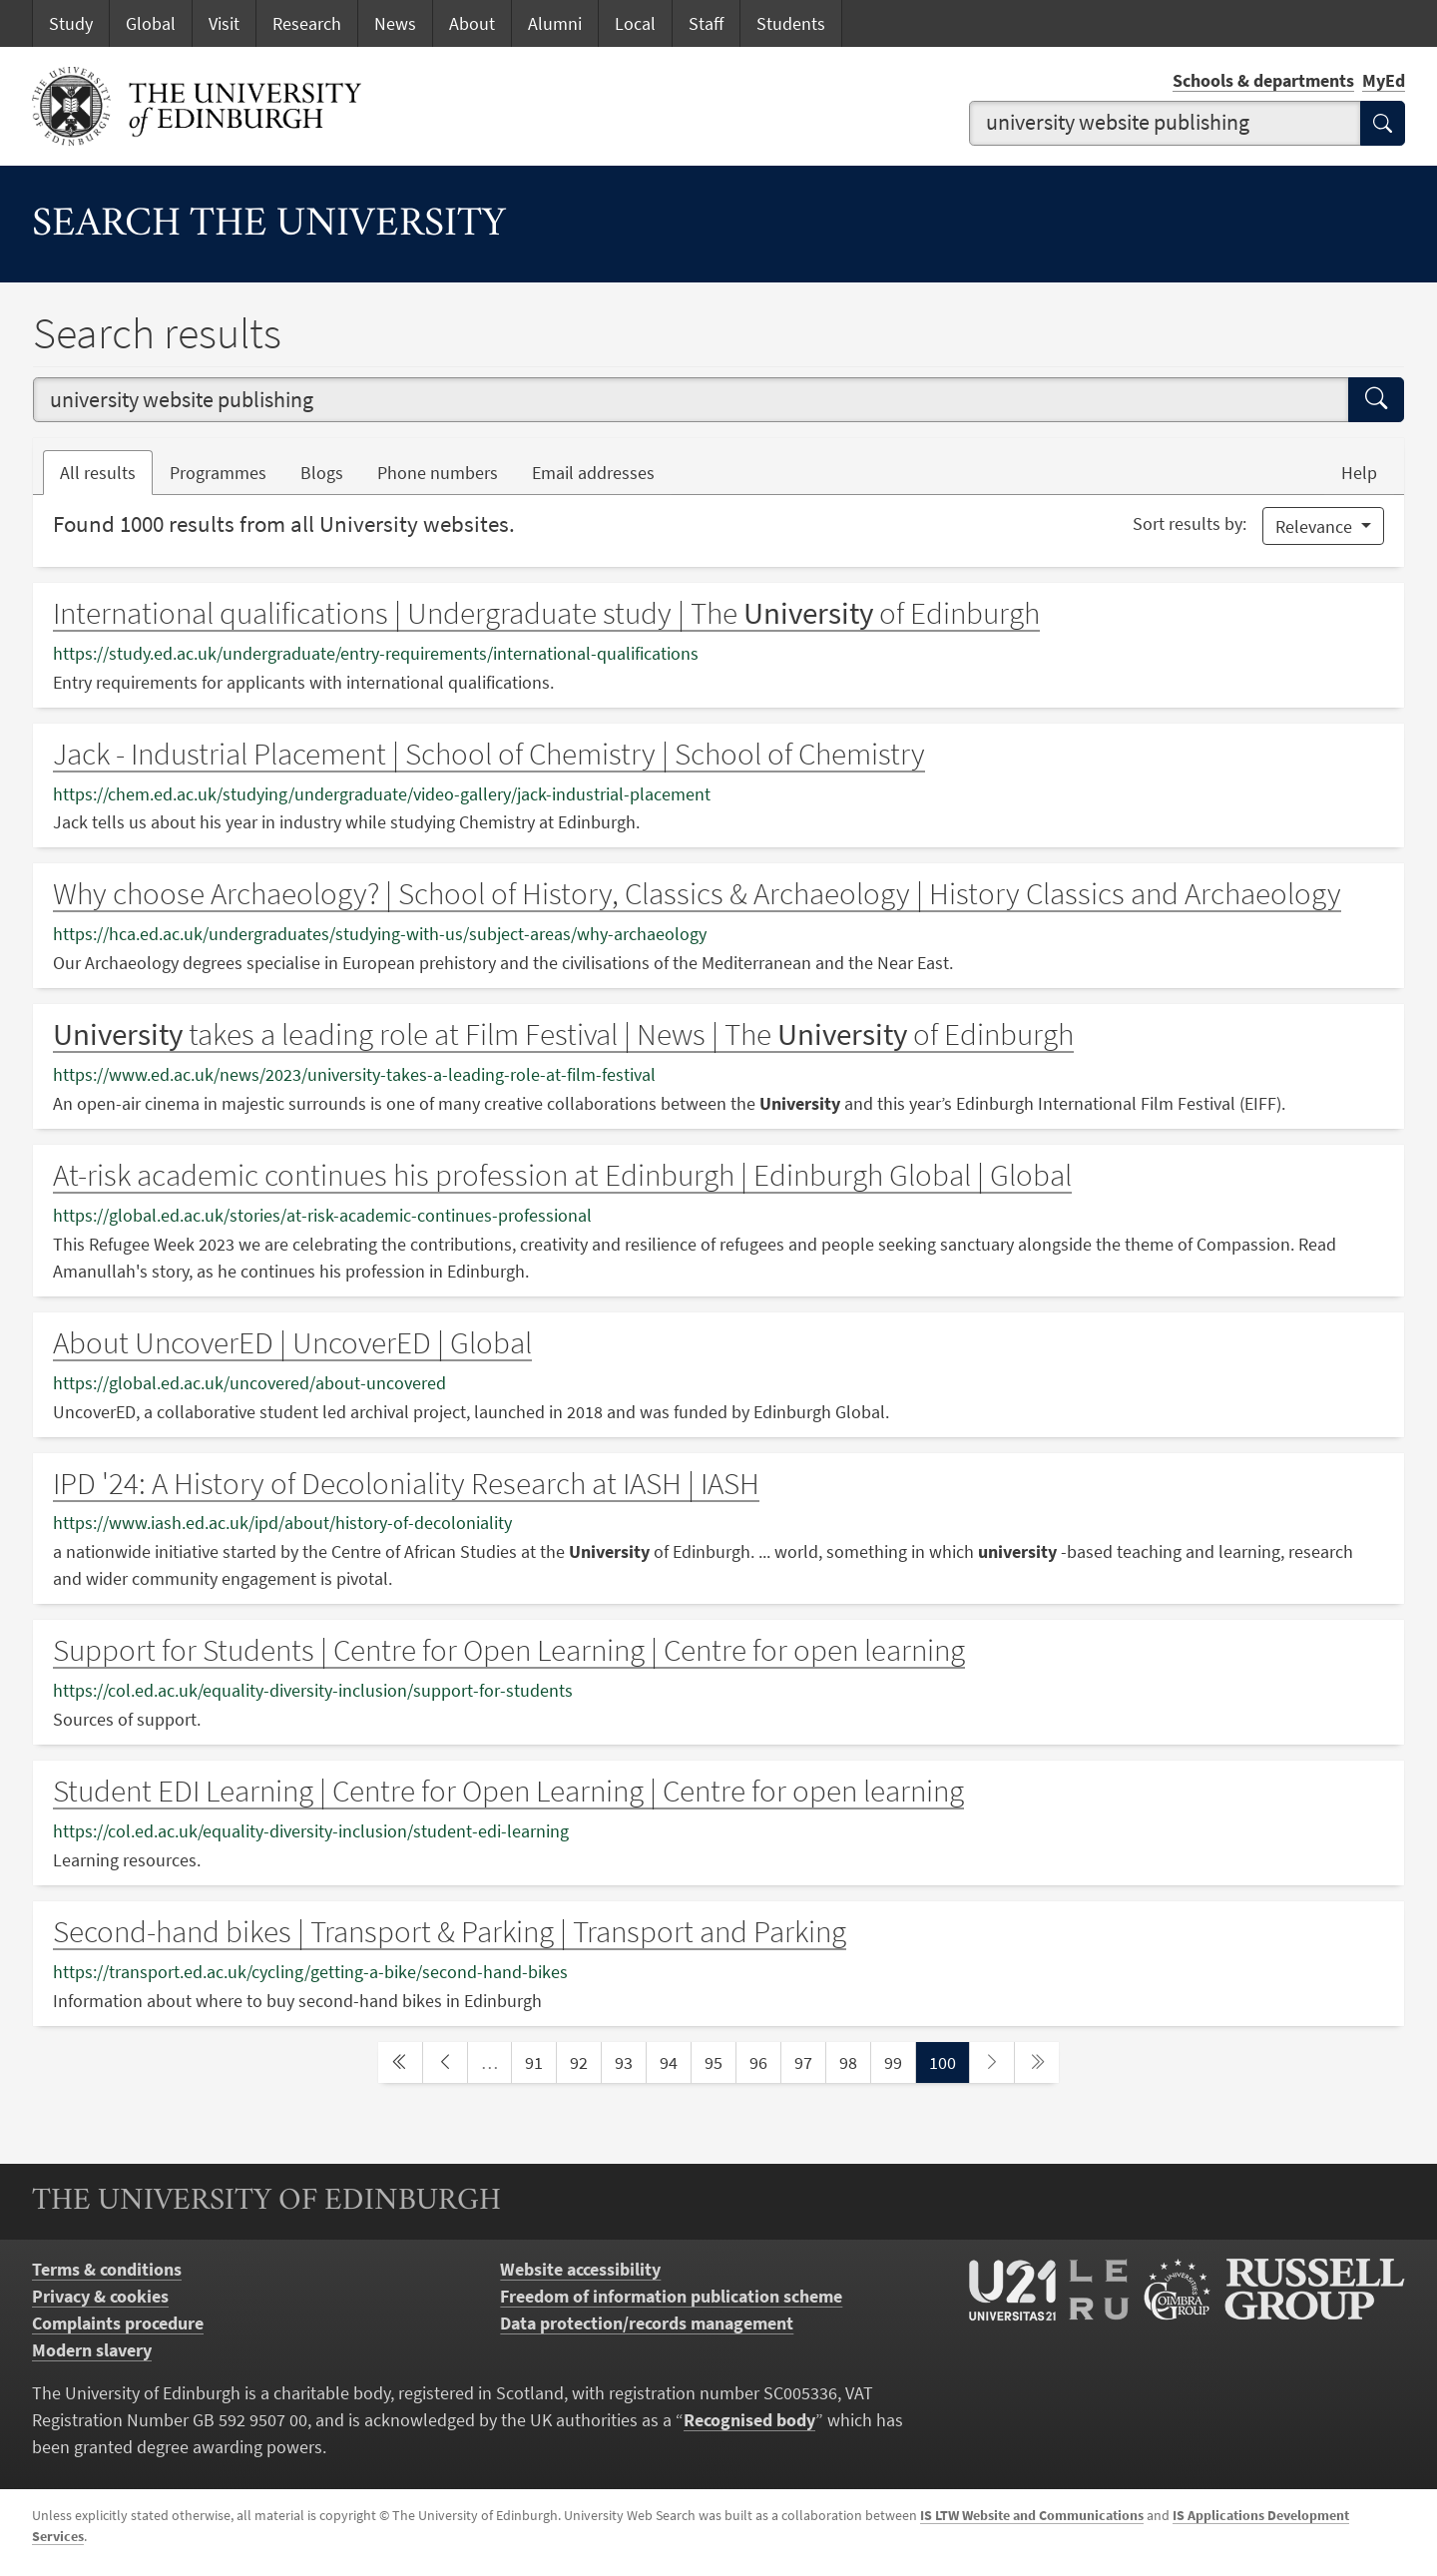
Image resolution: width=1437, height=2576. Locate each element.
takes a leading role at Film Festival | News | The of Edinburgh (563, 1034)
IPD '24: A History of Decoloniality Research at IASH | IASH (406, 1483)
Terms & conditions (107, 2269)
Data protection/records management (646, 2323)
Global (151, 23)
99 (899, 2061)
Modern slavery (92, 2349)
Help (1359, 472)
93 (630, 2061)
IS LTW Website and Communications (1032, 2515)
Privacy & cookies (100, 2296)
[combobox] (1165, 123)
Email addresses (602, 471)
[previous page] (445, 2062)
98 (854, 2061)
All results (98, 472)
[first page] (400, 2062)
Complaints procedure (118, 2323)
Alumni (555, 23)
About (472, 23)
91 (540, 2061)
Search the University (269, 225)
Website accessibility (580, 2269)
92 (585, 2061)
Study (71, 23)
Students (790, 23)
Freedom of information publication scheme (671, 2296)
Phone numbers (446, 471)
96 (764, 2061)
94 (675, 2061)
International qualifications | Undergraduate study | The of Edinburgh (546, 613)
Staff (706, 23)
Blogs (330, 471)
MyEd (1383, 80)
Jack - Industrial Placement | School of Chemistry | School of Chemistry (489, 754)
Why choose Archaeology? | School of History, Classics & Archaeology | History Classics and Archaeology (697, 893)
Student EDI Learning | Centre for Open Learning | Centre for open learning (508, 1790)
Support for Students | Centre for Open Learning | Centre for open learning (509, 1650)
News (395, 23)
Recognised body (749, 2419)
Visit (224, 23)
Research (306, 23)
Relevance (1315, 526)
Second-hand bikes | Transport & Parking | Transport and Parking (449, 1931)
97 (809, 2061)
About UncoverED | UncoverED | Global (292, 1342)
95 (719, 2061)
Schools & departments (1263, 80)
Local (635, 23)
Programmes (218, 472)
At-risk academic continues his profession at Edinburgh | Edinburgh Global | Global (562, 1175)
